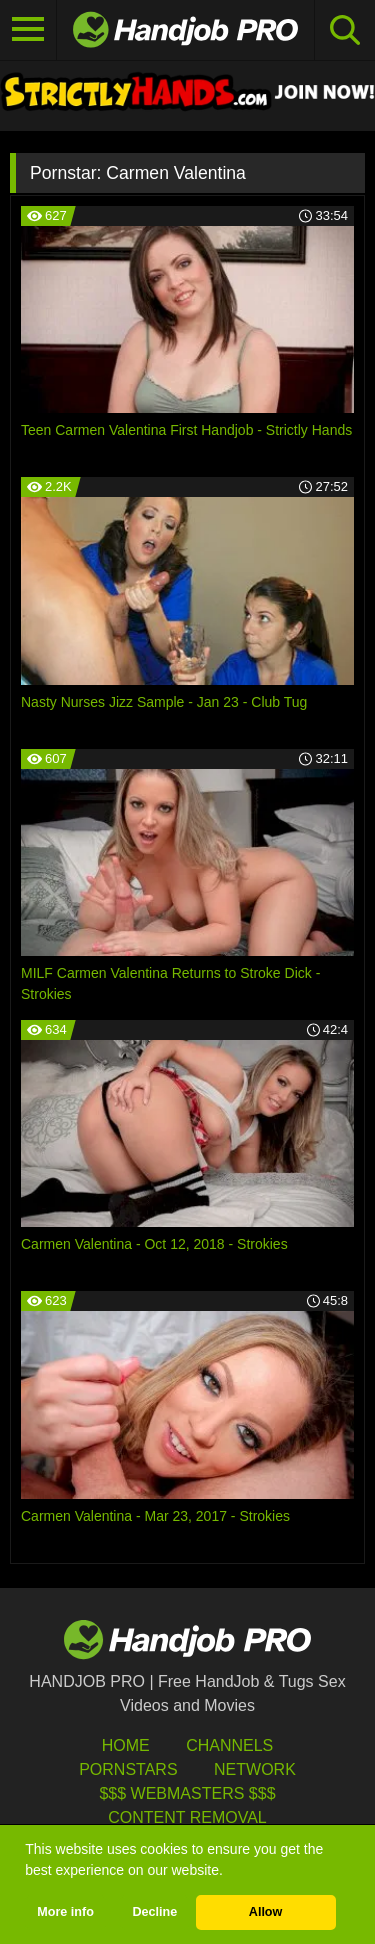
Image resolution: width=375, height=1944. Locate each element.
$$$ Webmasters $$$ (187, 1793)
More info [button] (65, 1912)
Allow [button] (266, 1912)
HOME (126, 1745)
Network (255, 1769)
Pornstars (128, 1769)
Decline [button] (154, 1912)
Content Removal (187, 1817)
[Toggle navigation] (28, 30)
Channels (229, 1745)
